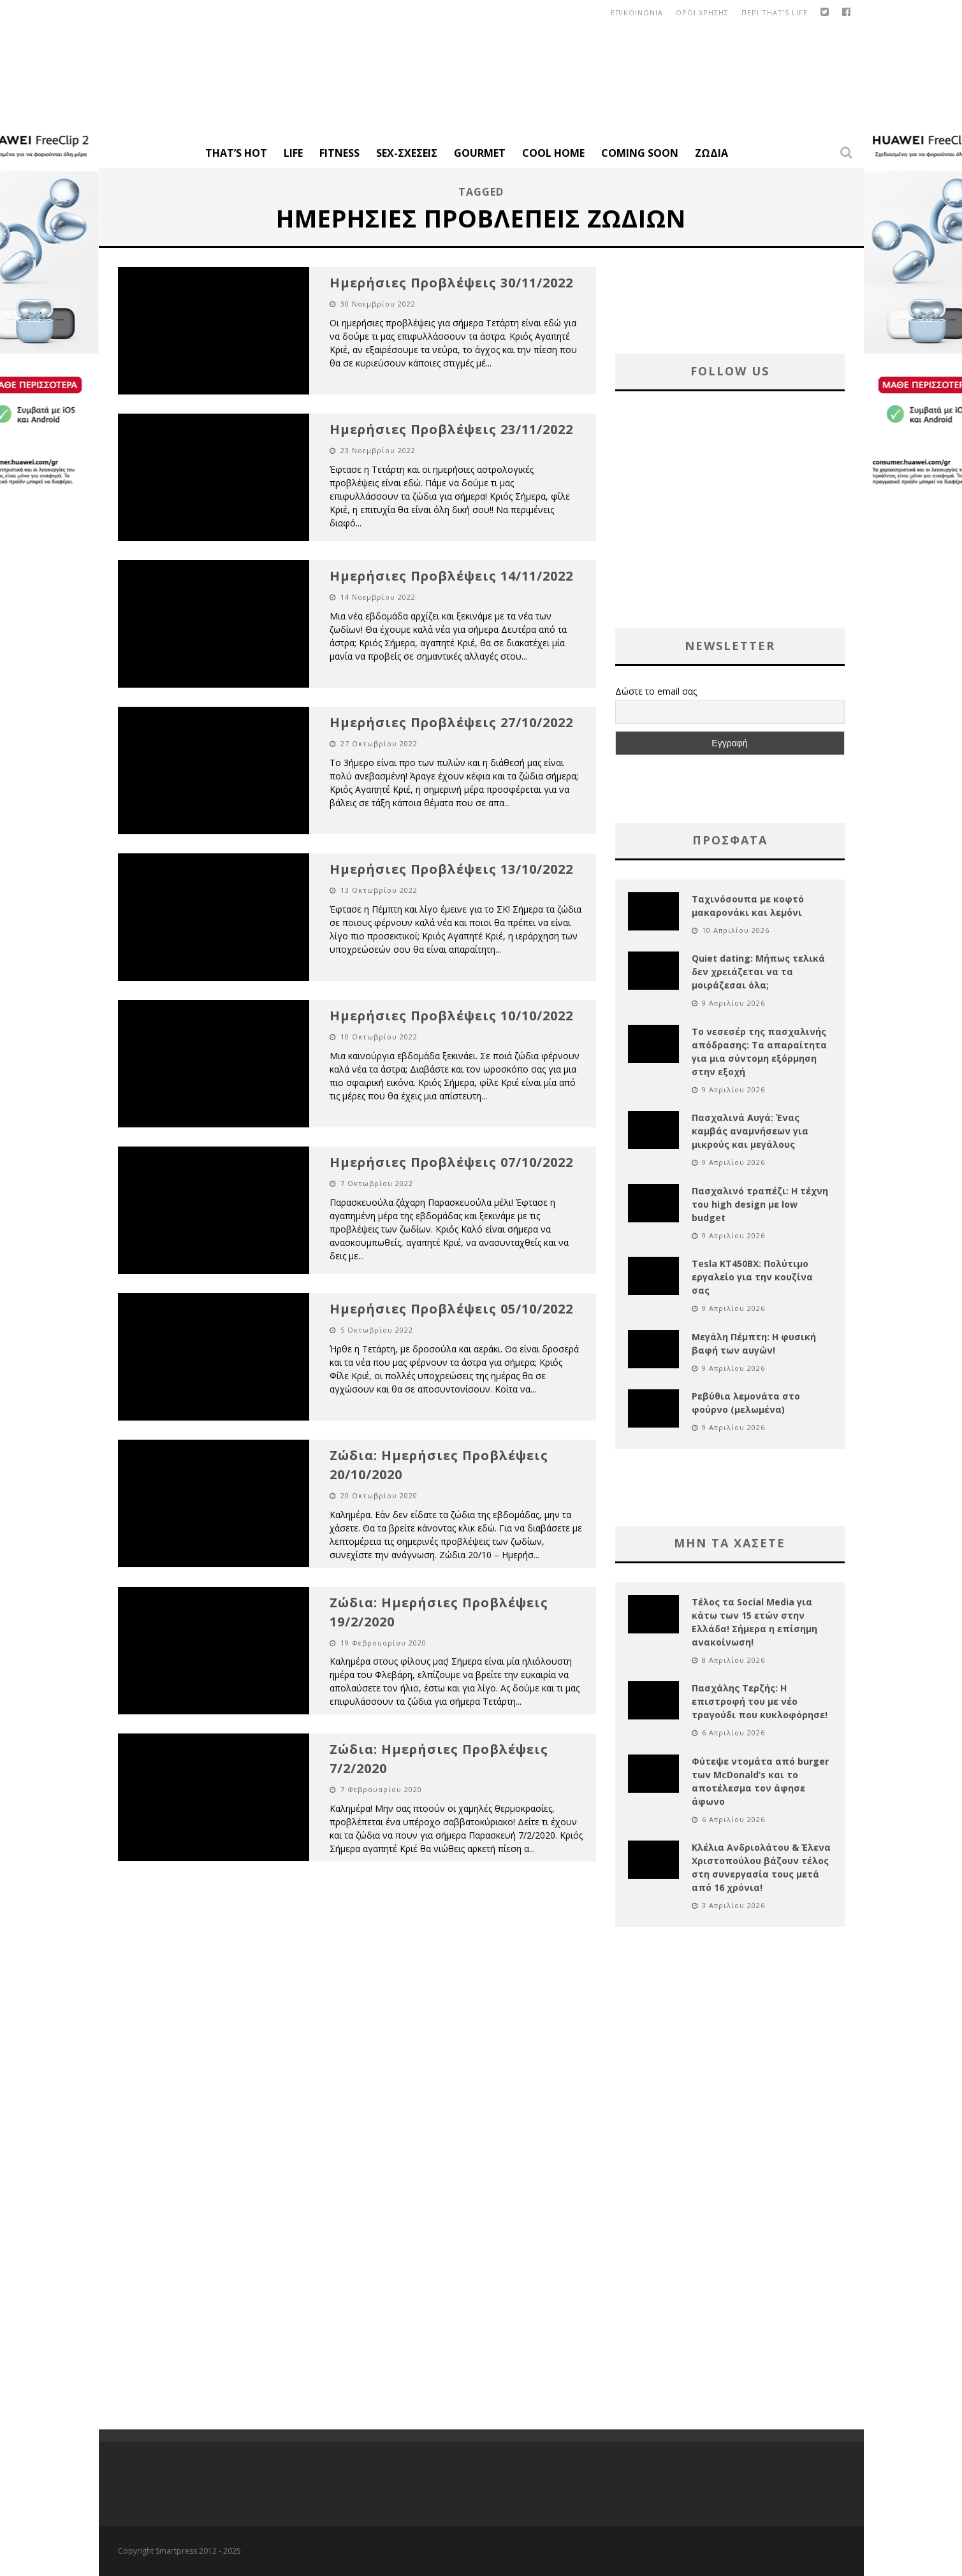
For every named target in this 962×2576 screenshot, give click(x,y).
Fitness (339, 153)
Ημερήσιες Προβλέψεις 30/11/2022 (451, 282)
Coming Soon (639, 153)
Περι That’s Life (774, 12)
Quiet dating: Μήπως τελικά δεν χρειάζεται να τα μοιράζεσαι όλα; (758, 971)
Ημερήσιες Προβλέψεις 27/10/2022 (451, 722)
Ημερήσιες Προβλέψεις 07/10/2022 (451, 1162)
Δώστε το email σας (656, 691)
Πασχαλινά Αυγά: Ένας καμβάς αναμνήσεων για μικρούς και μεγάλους (750, 1130)
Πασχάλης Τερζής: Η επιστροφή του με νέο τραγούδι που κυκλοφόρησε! (759, 1701)
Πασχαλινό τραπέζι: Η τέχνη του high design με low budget (760, 1204)
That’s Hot (236, 153)
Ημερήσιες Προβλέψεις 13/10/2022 (451, 869)
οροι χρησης (702, 12)
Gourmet (480, 153)
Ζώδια (711, 153)
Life (293, 153)
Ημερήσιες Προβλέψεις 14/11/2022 (451, 575)
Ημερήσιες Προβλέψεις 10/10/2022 (451, 1015)
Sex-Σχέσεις (406, 153)
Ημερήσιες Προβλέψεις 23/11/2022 (451, 429)
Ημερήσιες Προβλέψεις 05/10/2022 (451, 1308)
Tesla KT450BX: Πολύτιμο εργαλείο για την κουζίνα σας (752, 1276)
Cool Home (553, 153)
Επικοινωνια (637, 12)
